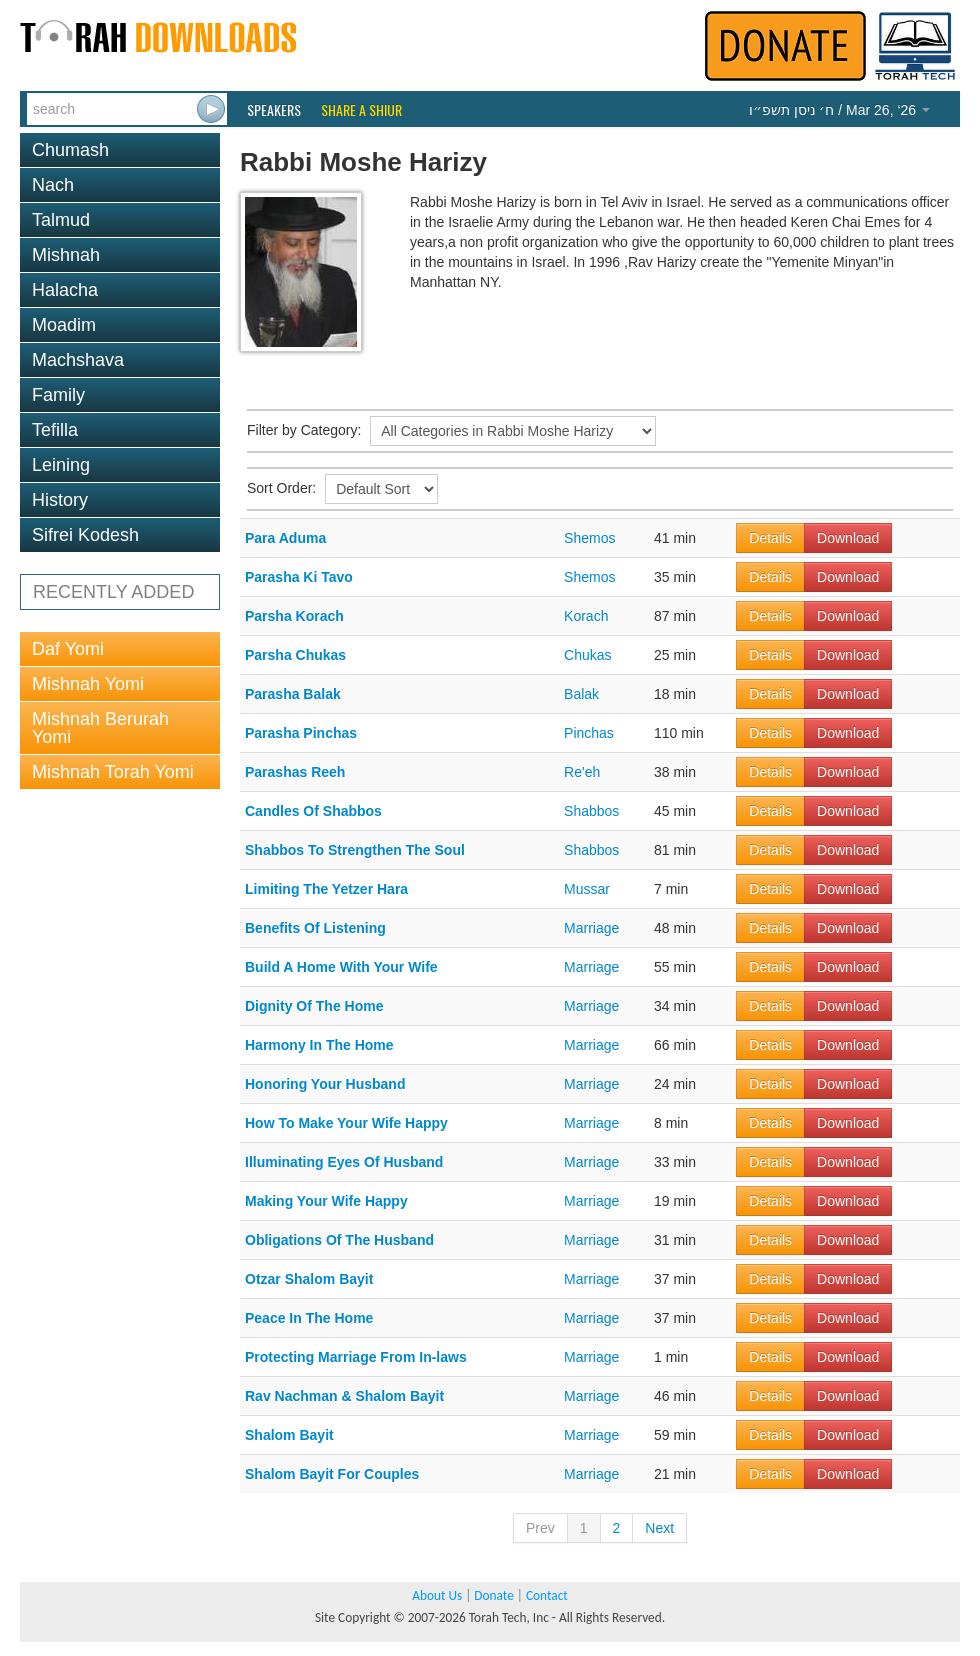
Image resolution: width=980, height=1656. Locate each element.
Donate (493, 1595)
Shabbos (591, 811)
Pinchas (589, 733)
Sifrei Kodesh (85, 535)
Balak (581, 694)
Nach (53, 185)
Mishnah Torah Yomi (113, 772)
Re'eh (582, 772)
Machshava (78, 360)
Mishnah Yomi (88, 684)
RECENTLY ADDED (113, 592)
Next (659, 1528)
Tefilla (55, 430)
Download (848, 538)
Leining (61, 465)
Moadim (64, 325)
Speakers (274, 110)
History (60, 500)
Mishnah (66, 255)
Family (58, 395)
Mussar (587, 889)
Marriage (591, 928)
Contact (547, 1595)
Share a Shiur (361, 110)
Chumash (70, 150)
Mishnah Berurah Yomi (100, 728)
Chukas (587, 655)
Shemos (589, 538)
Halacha (65, 290)
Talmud (61, 220)
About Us (437, 1595)
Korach (586, 616)
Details (770, 538)
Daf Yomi (68, 649)
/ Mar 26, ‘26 (839, 110)
